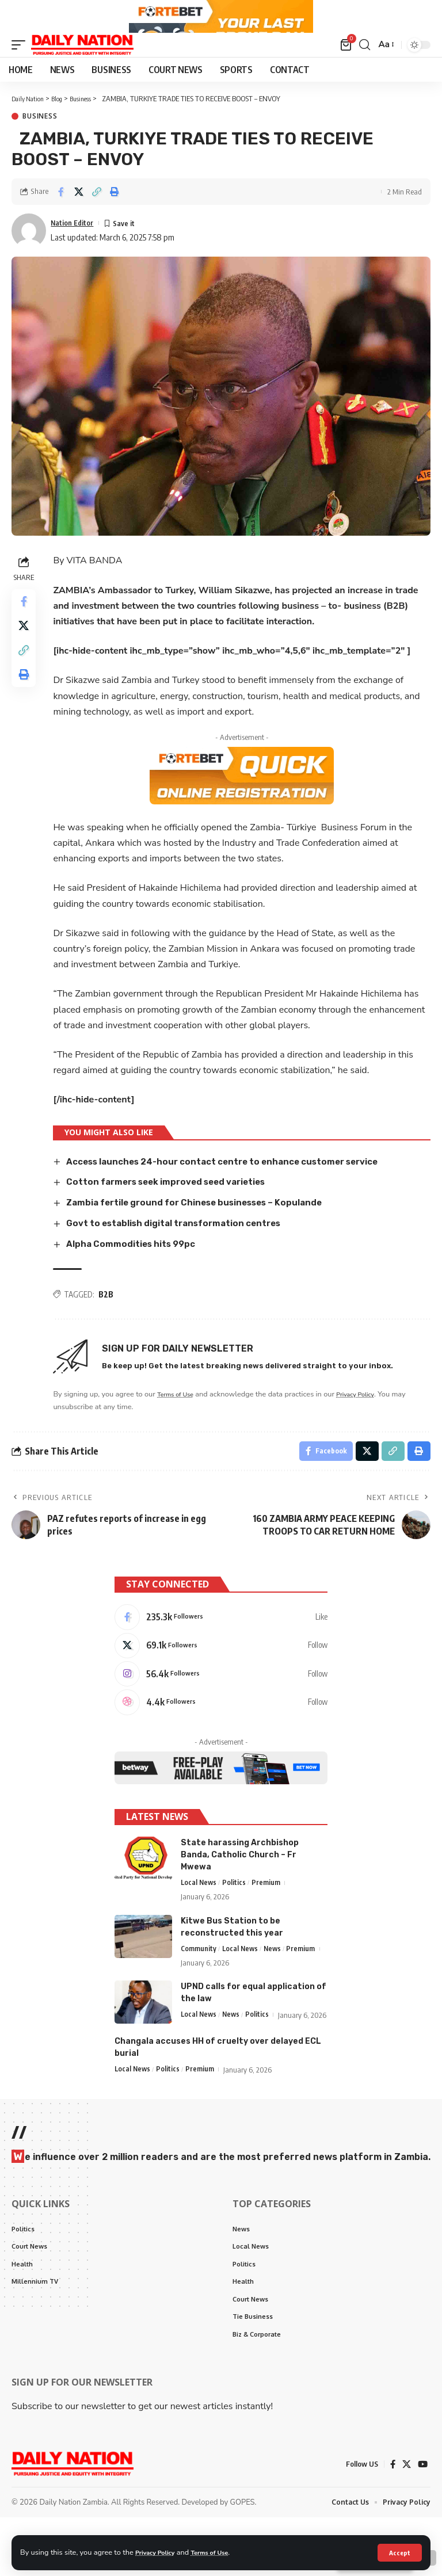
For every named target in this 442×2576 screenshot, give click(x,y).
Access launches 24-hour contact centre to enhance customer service (237, 1187)
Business (40, 143)
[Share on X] (79, 218)
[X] (221, 1678)
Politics (235, 1921)
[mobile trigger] (21, 71)
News (275, 1987)
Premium (267, 1921)
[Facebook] (221, 1647)
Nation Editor (76, 249)
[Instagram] (221, 1708)
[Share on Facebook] (61, 218)
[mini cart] (345, 71)
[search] (363, 71)
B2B (109, 1320)
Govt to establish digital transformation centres (183, 1248)
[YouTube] (422, 2521)
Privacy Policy (158, 2552)
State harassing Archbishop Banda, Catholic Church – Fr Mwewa (240, 1893)
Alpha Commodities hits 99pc (137, 1269)
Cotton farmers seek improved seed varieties (176, 1208)
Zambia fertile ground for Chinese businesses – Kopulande (206, 1228)
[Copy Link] (97, 218)
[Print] (114, 218)
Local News (199, 1921)
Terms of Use (221, 2552)
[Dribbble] (221, 1739)
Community (199, 1987)
